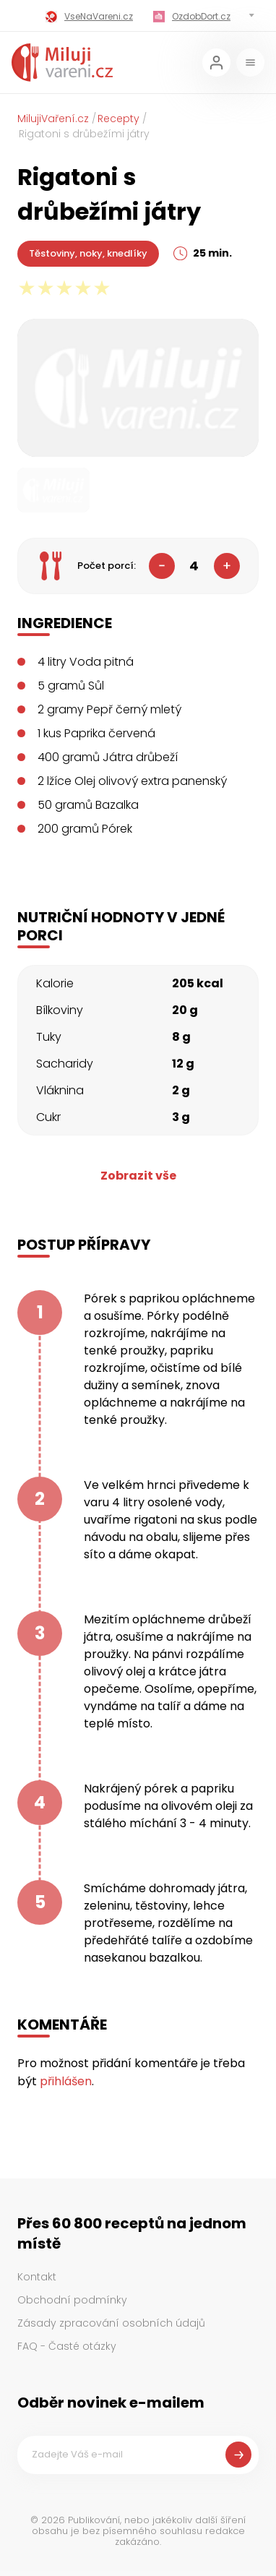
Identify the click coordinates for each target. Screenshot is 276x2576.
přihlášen (66, 2081)
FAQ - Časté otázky (66, 2346)
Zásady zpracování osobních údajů (111, 2323)
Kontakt (36, 2277)
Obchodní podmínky (72, 2300)
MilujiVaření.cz (53, 118)
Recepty (118, 118)
